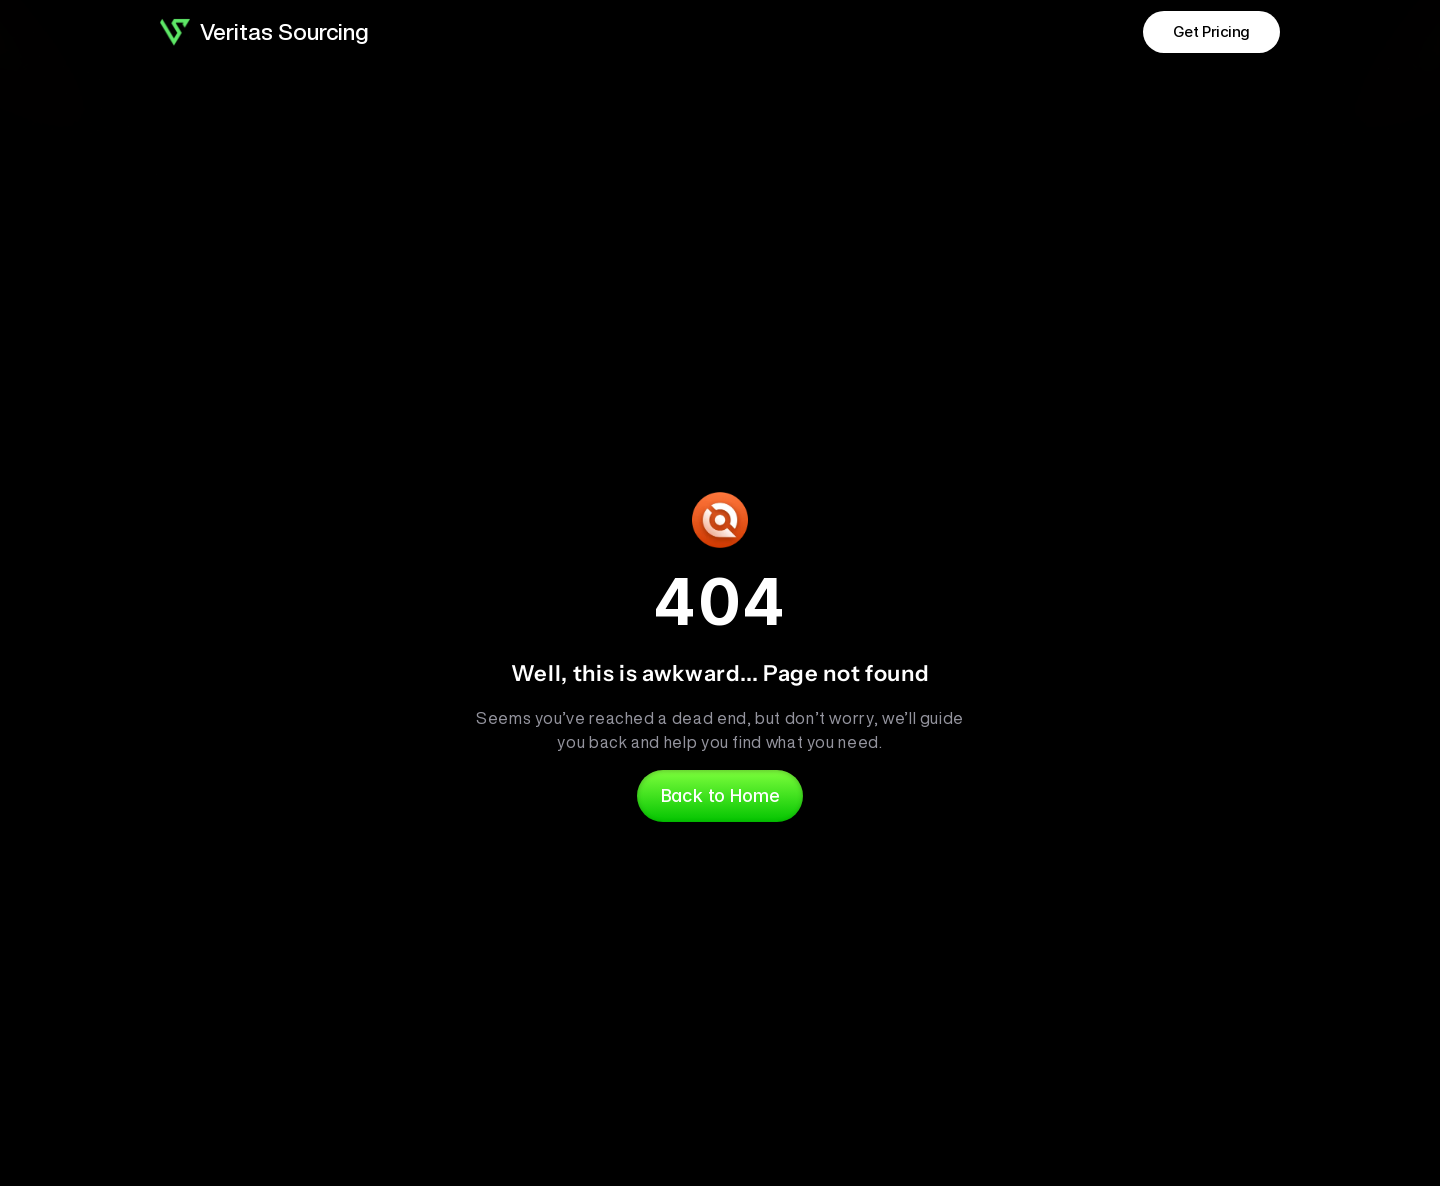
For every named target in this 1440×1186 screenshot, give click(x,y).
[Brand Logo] (175, 32)
